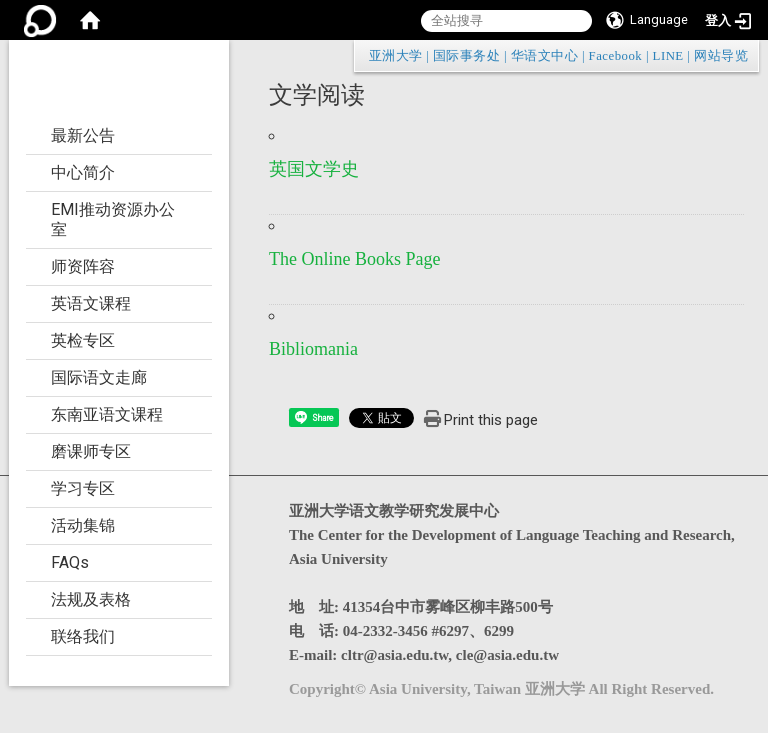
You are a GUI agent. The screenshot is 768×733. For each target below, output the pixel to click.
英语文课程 (91, 303)
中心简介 (83, 172)
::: (738, 55)
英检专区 (83, 340)
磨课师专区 (91, 451)
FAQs (70, 562)
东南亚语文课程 (107, 414)
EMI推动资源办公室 (113, 219)
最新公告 (83, 135)
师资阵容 (83, 266)
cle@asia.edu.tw (507, 655)
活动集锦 (83, 525)
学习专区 (83, 488)
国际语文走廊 (99, 377)
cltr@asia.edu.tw (394, 655)
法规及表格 (91, 599)
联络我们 (83, 636)
